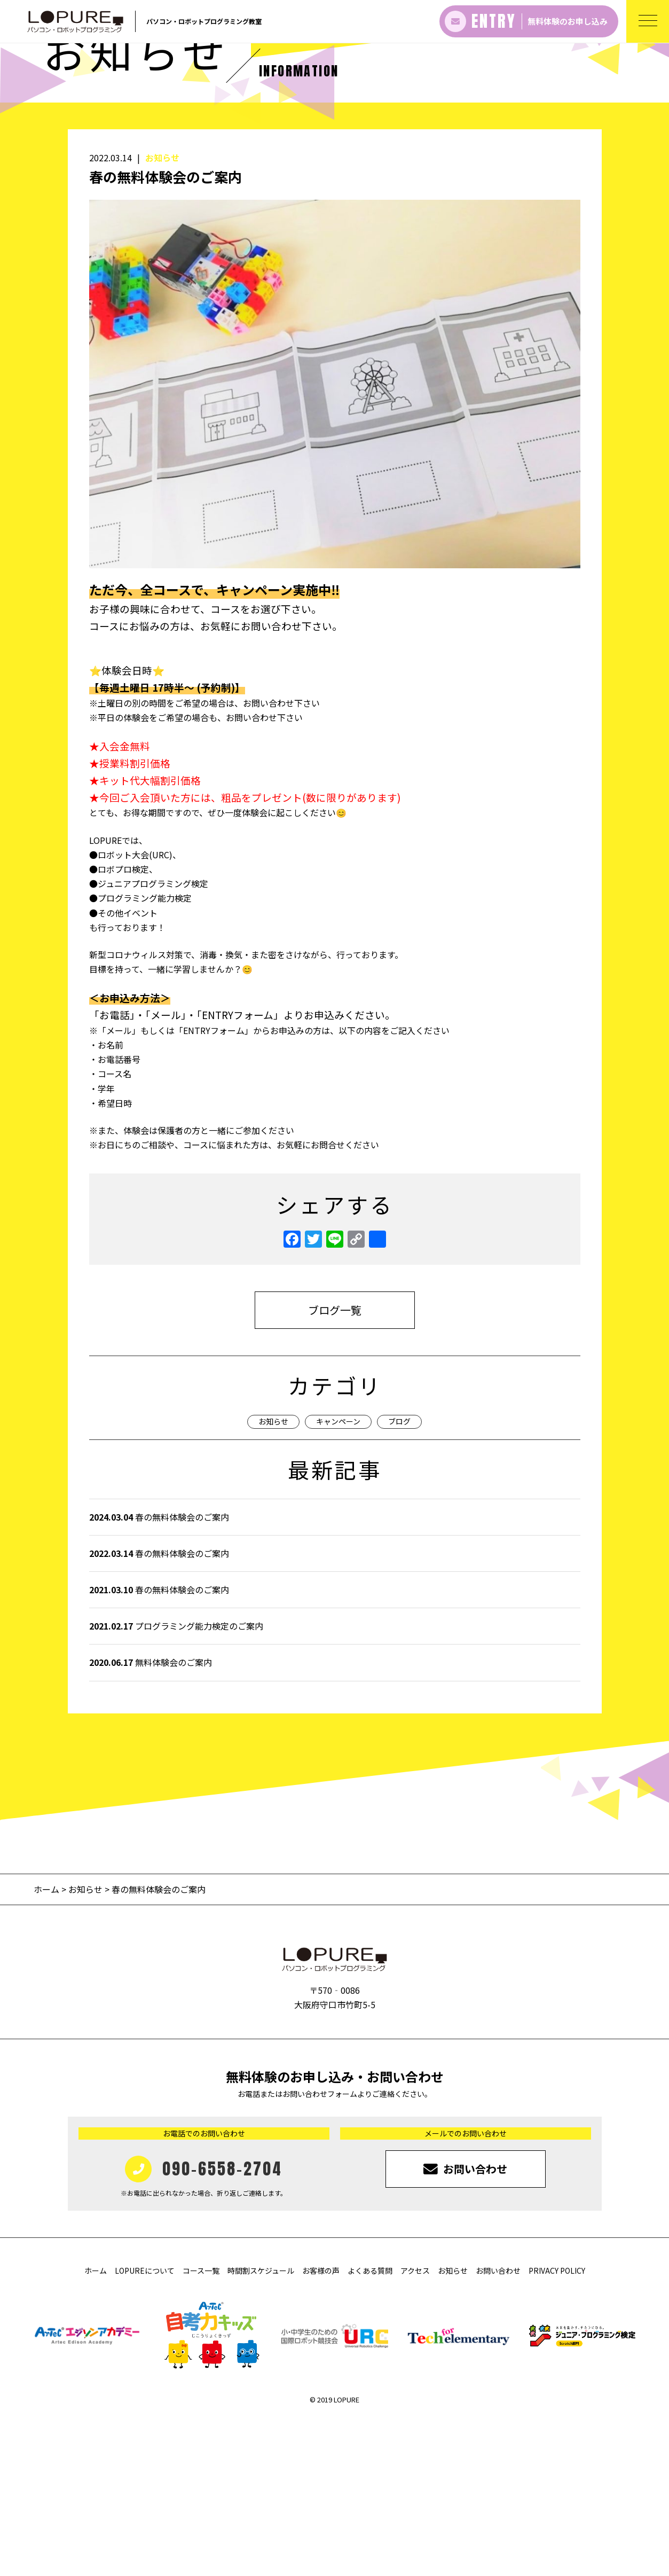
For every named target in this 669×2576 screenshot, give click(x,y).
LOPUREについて (145, 2427)
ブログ (399, 1578)
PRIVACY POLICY (557, 2427)
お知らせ (162, 314)
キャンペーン (338, 1578)
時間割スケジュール (260, 2427)
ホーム (47, 2045)
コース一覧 (201, 2427)
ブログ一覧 (334, 1467)
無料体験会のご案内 (150, 1819)
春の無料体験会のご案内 (159, 1673)
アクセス (415, 2427)
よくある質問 (370, 2427)
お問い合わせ (498, 2427)
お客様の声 (321, 2427)
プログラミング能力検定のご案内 (176, 1782)
